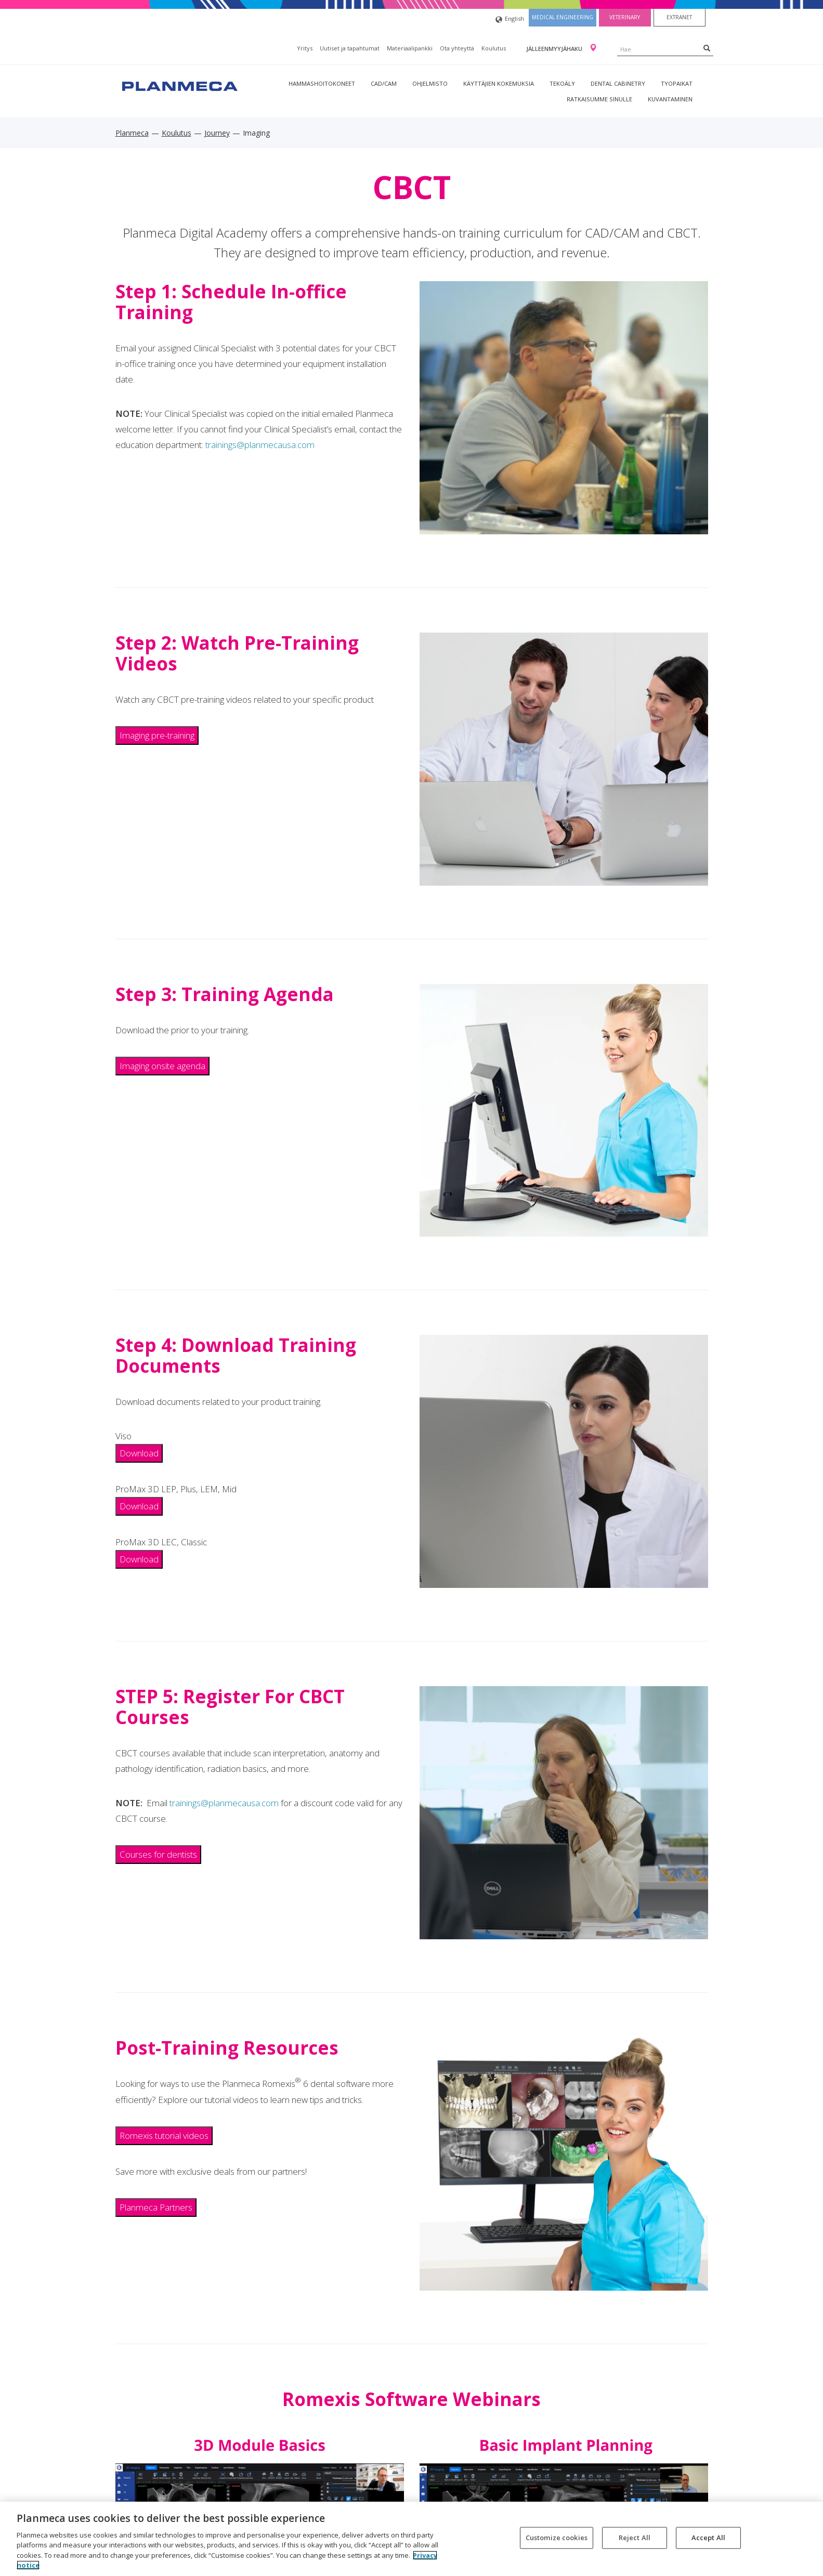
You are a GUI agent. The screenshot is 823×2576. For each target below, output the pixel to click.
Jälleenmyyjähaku (555, 48)
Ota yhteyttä (457, 48)
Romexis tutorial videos (164, 2135)
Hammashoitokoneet (322, 83)
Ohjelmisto (430, 83)
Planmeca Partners (156, 2207)
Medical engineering (562, 17)
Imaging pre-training (157, 735)
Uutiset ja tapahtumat (350, 48)
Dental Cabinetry (618, 83)
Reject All (634, 2537)
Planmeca (132, 133)
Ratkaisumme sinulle (599, 99)
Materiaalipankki (410, 48)
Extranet (679, 17)
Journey (217, 133)
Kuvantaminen (670, 99)
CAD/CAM (384, 83)
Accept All (708, 2537)
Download (139, 1453)
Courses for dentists (158, 1854)
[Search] (706, 48)
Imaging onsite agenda (162, 1066)
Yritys (304, 48)
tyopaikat (677, 83)
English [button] (509, 19)
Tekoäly (562, 83)
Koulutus (493, 48)
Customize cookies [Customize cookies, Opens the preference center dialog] (556, 2537)
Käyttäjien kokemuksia (498, 83)
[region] (411, 2539)
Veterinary (624, 17)
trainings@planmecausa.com (260, 445)
